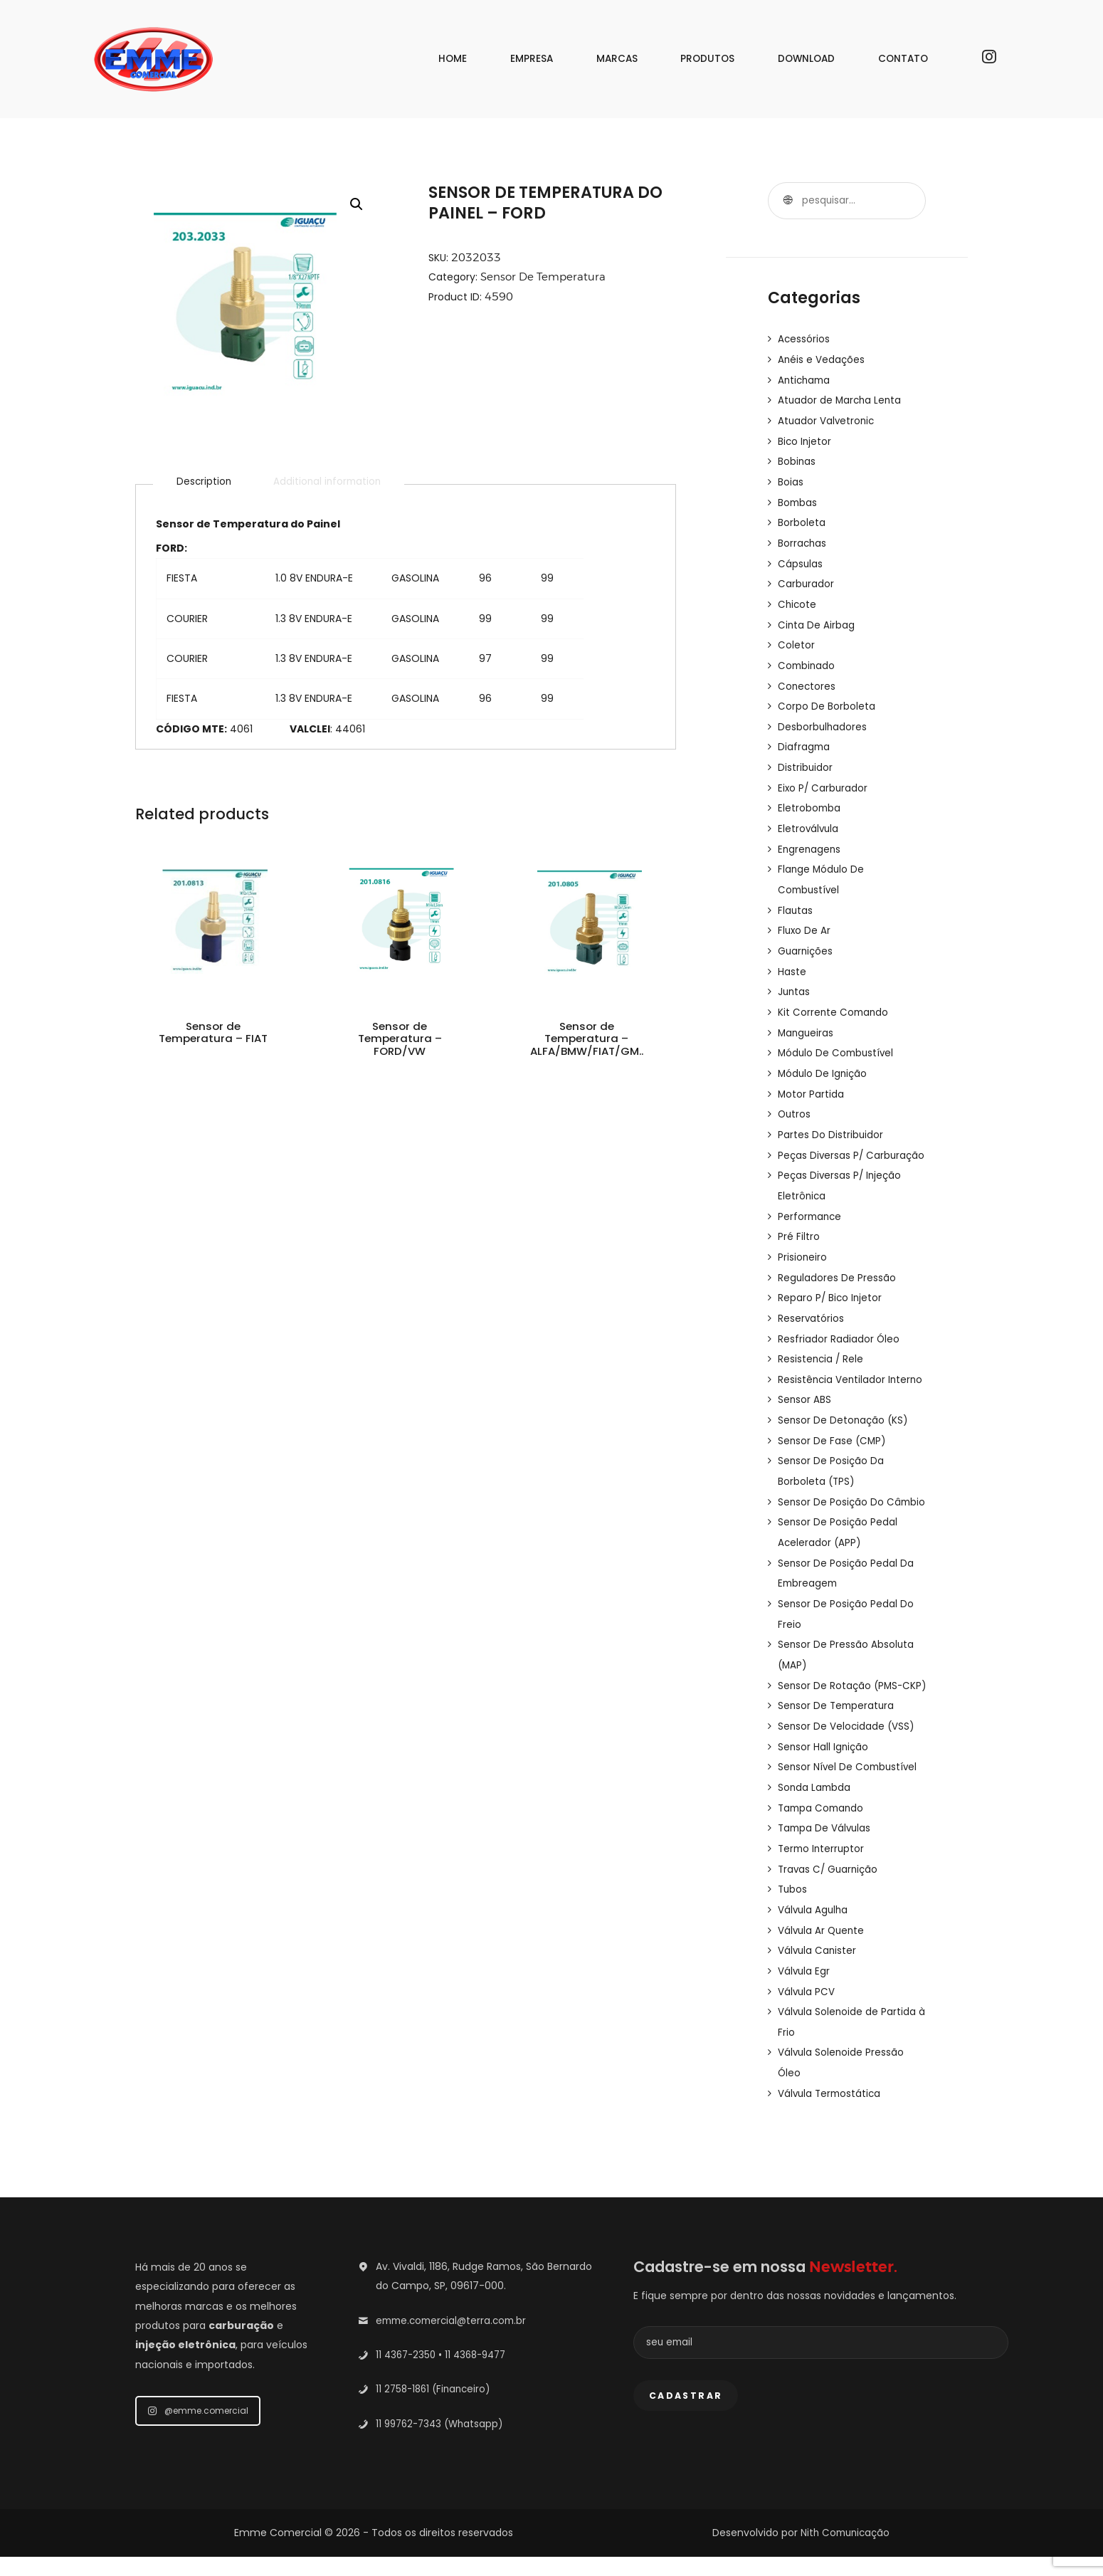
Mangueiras (806, 1016)
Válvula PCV (807, 2013)
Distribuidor (805, 757)
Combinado (807, 658)
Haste (792, 957)
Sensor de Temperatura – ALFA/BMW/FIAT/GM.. (586, 1052)
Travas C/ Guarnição (830, 1893)
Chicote (798, 598)
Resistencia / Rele (821, 1355)
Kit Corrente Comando (834, 996)
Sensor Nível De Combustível (849, 1794)
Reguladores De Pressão (837, 1275)
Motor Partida (811, 1076)
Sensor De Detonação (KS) (844, 1415)
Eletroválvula (809, 817)
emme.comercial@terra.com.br (455, 2340)
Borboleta (801, 518)
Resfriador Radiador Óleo (839, 1335)
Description (205, 483)
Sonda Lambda (815, 1814)
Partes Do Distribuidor (831, 1116)
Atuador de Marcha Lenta (841, 398)
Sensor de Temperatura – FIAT (212, 1044)
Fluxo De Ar (805, 917)
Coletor (796, 638)
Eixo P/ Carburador (824, 777)
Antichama (805, 379)
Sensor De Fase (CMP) (833, 1435)
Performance (811, 1216)
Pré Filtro (799, 1236)
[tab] (205, 483)
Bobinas (797, 458)
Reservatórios (811, 1315)
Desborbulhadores (823, 717)
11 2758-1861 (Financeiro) (436, 2408)
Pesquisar (786, 200)
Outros (795, 1096)
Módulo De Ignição (824, 1056)
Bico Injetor (805, 438)
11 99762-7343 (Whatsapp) (443, 2442)
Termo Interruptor (822, 1873)
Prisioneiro (803, 1255)
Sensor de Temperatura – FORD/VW (399, 1044)
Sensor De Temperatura (545, 277)
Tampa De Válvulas (826, 1853)
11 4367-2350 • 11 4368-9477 (445, 2374)
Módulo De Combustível (837, 1036)
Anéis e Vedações (822, 359)
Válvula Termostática (831, 2113)
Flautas (795, 897)
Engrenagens (810, 837)
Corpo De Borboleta (826, 697)
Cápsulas (800, 558)
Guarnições (806, 937)
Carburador (806, 578)
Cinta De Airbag (816, 618)
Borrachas (803, 538)
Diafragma (804, 737)
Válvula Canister (818, 1973)
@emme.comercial (198, 2430)
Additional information (333, 483)
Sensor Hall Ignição (824, 1774)
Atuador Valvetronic (827, 418)
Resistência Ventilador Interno (852, 1375)
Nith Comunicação (845, 2552)
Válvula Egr (804, 1993)
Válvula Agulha (814, 1933)
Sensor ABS (805, 1395)
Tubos (793, 1913)
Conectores (807, 678)
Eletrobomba (810, 797)
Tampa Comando (822, 1833)
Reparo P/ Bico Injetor (831, 1295)
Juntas (794, 976)
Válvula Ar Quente (822, 1953)
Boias (790, 478)
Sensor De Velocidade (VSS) (847, 1754)
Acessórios (804, 339)
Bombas (798, 498)
